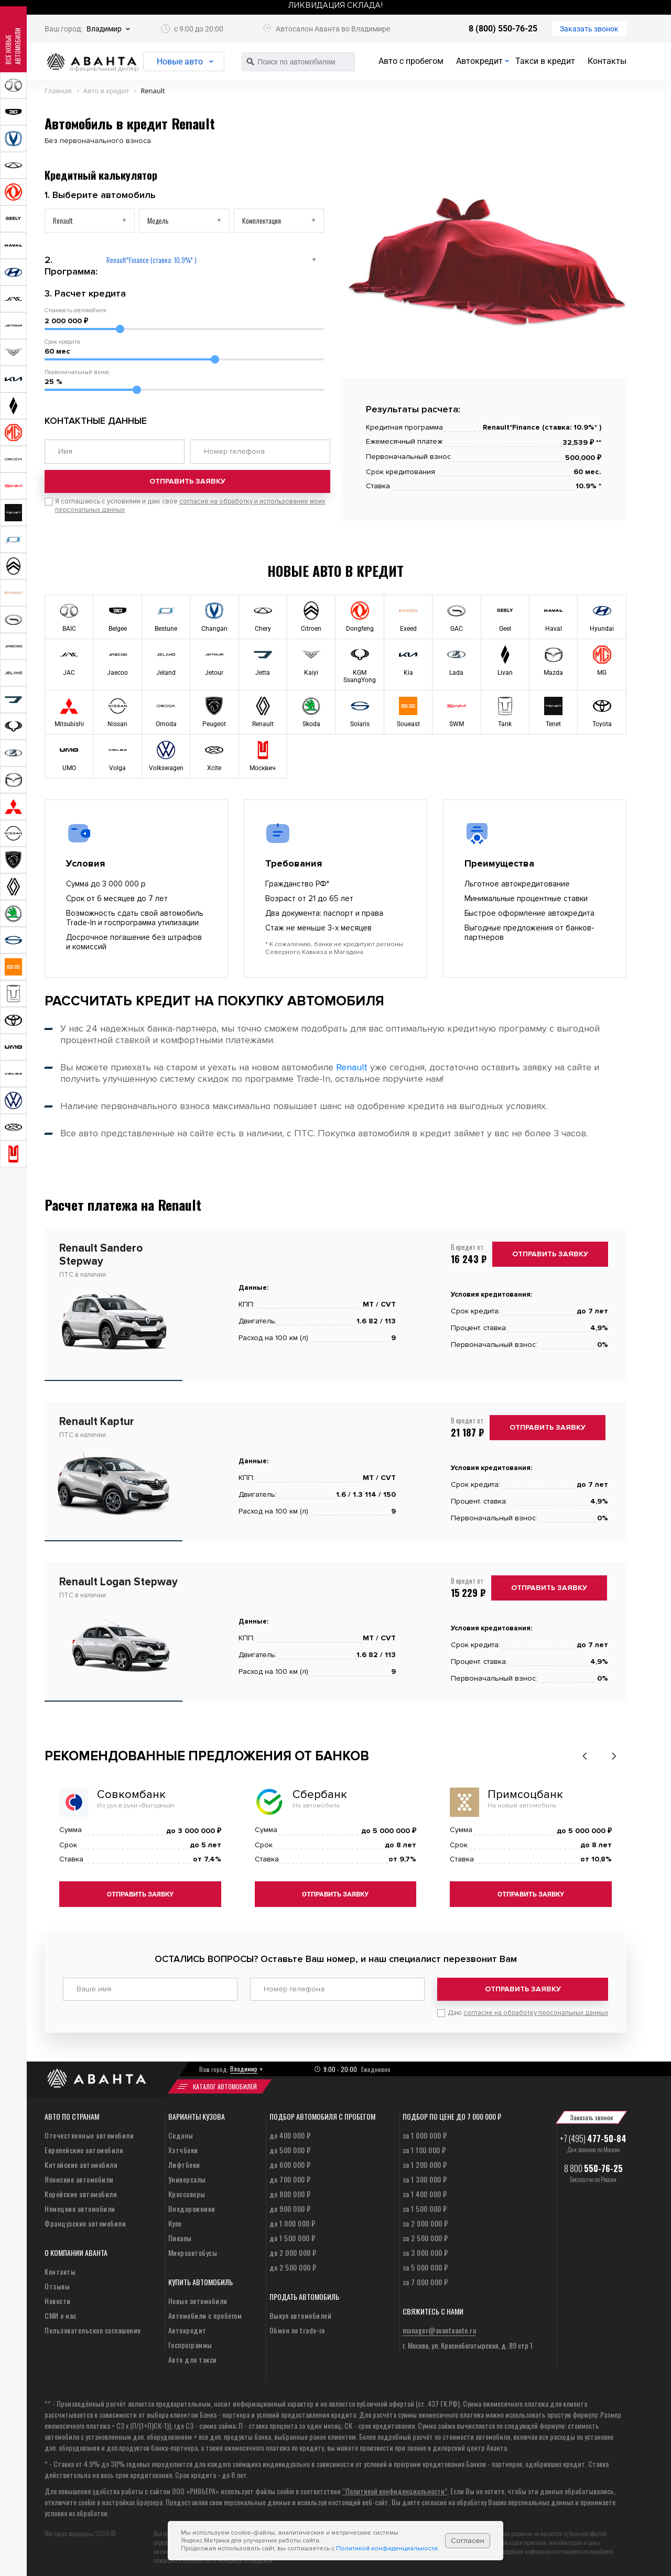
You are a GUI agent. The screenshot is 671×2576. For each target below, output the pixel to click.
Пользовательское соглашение (93, 2326)
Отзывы (57, 2282)
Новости (58, 2297)
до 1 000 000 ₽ (292, 2219)
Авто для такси (192, 2355)
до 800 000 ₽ (290, 2190)
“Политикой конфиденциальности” (394, 2487)
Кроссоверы (186, 2190)
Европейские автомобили (84, 2146)
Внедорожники (191, 2204)
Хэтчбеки (183, 2146)
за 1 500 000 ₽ (425, 2204)
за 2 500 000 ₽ (425, 2234)
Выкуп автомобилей (300, 2311)
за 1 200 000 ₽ (425, 2160)
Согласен (467, 2540)
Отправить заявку (187, 490)
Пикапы (180, 2234)
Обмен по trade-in (297, 2326)
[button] (584, 1756)
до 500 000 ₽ (290, 2146)
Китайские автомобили (81, 2160)
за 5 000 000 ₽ (425, 2263)
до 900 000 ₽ (290, 2204)
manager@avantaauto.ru (440, 2326)
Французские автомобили (85, 2219)
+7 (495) (593, 2135)
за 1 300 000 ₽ (425, 2175)
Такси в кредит (545, 61)
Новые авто (186, 62)
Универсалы (187, 2175)
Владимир (104, 29)
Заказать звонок (589, 29)
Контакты (607, 61)
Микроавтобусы (193, 2248)
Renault (351, 1067)
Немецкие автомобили (80, 2204)
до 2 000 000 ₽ (293, 2248)
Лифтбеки (184, 2160)
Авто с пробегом (410, 61)
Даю (528, 2009)
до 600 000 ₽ (290, 2160)
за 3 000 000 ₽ (425, 2248)
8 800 (593, 2164)
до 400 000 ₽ (290, 2131)
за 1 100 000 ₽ (424, 2146)
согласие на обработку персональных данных (535, 2009)
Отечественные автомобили (89, 2131)
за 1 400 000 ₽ (425, 2190)
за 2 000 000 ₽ (425, 2219)
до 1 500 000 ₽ (292, 2234)
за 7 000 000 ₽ (425, 2278)
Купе (175, 2219)
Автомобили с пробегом (205, 2311)
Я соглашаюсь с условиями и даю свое (190, 515)
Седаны (180, 2131)
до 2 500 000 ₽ (293, 2263)
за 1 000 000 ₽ (425, 2131)
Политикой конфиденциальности (387, 2548)
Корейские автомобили (81, 2190)
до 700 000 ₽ (290, 2175)
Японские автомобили (79, 2175)
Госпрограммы (190, 2341)
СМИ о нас (61, 2311)
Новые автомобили (198, 2297)
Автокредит (479, 61)
